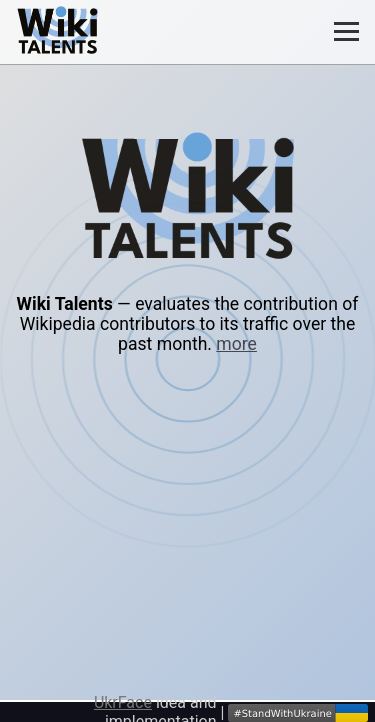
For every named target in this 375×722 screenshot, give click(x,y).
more (236, 344)
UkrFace (123, 702)
